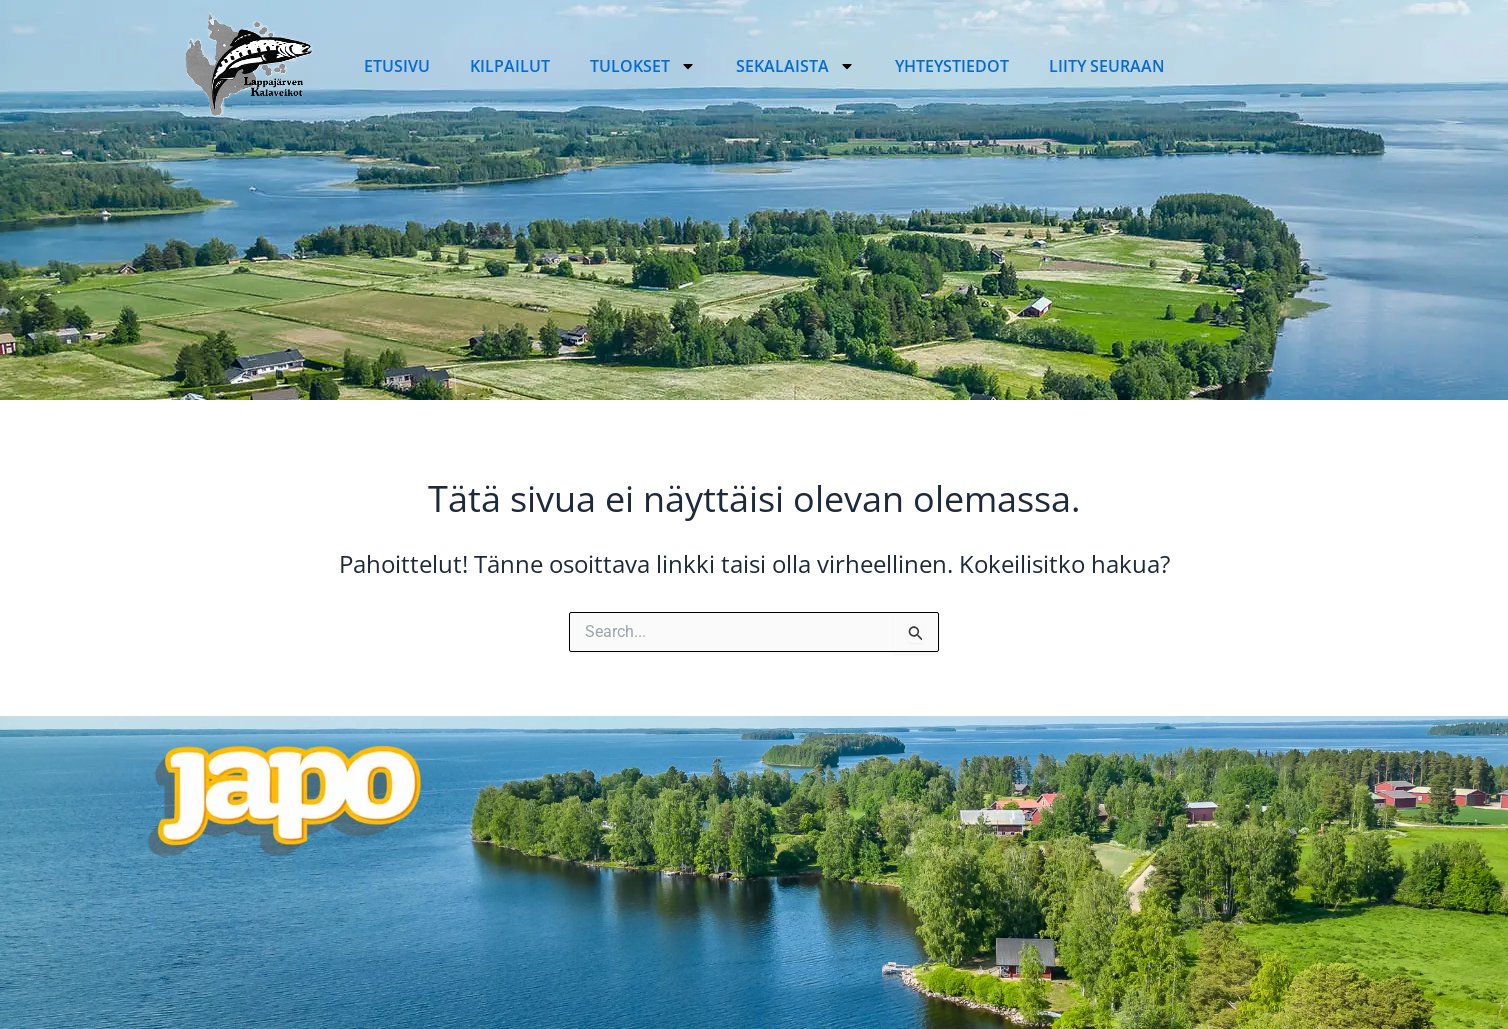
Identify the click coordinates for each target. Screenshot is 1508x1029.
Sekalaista (795, 66)
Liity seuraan (1107, 66)
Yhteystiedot (952, 66)
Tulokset (643, 66)
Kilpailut (510, 66)
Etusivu (397, 66)
